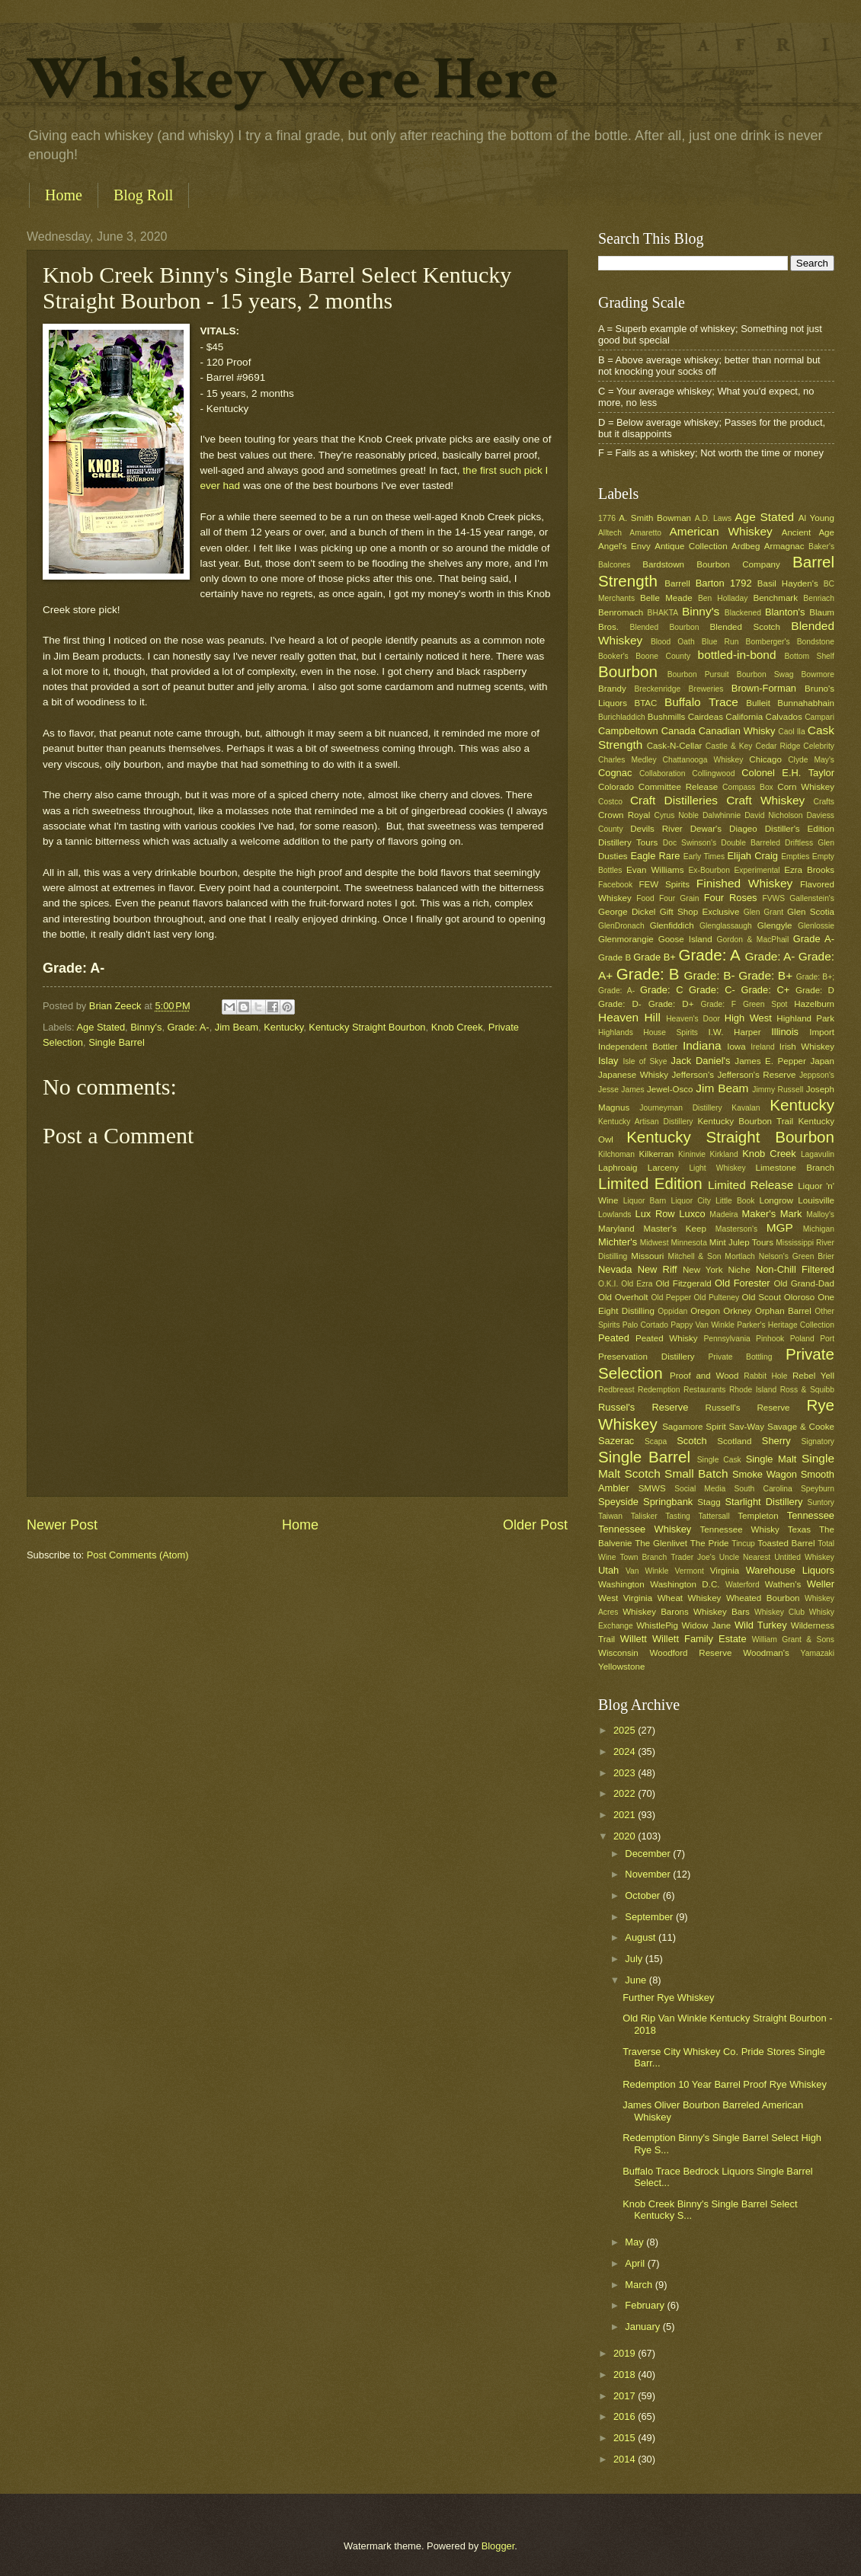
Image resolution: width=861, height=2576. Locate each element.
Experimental (757, 870)
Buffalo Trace (701, 701)
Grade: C (661, 990)
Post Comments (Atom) (138, 1555)
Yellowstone (621, 1666)
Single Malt (771, 1459)
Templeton (758, 1515)
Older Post (535, 1524)
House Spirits (670, 1032)
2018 (625, 2374)
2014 (625, 2459)
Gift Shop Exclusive (700, 911)
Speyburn (817, 1489)
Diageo (743, 828)
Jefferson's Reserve (756, 1074)
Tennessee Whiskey (644, 1529)
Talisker (644, 1516)
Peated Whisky (666, 1338)
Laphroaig (618, 1167)
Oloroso (799, 1297)
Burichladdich (621, 717)
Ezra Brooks (809, 869)
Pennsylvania (726, 1338)
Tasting (677, 1516)
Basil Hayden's (787, 583)
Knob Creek (457, 1027)
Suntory (821, 1502)
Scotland (734, 1441)
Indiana (702, 1045)
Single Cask (719, 1460)
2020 (625, 1836)
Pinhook (770, 1338)
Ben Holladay (722, 598)
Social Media (699, 1489)
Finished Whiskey (744, 883)
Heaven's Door (693, 1019)
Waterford (742, 1584)
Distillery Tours (628, 842)
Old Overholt (623, 1297)
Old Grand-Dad (803, 1283)
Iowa (736, 1046)
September (650, 1916)
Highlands (615, 1032)
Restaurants (704, 1389)
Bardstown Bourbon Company (711, 564)
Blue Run (720, 642)
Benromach (620, 612)
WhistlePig (657, 1625)
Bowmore (817, 674)
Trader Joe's (693, 1557)
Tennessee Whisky (739, 1529)
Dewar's (706, 828)
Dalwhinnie (722, 815)
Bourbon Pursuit (698, 674)
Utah (608, 1570)
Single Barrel (116, 1042)
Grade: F (719, 1004)
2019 (625, 2353)
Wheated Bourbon (763, 1598)
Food (645, 898)
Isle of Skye (645, 1061)
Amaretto (645, 533)
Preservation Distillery (646, 1356)
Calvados (784, 716)
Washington (621, 1584)
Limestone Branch (795, 1167)
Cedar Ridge (777, 746)
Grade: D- (620, 1003)
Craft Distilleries (674, 800)
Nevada (615, 1269)
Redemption (659, 1389)
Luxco (692, 1213)
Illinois (785, 1031)
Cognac (615, 772)
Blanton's (785, 612)
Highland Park (805, 1018)
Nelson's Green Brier (796, 1256)
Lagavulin (817, 1154)
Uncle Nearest (744, 1557)
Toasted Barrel (786, 1543)
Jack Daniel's (701, 1060)
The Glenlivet (661, 1543)
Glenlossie (816, 926)
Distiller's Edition (799, 828)
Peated (613, 1338)
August (641, 1937)
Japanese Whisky (633, 1074)
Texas (799, 1529)
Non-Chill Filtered (795, 1269)
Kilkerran (656, 1154)
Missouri (647, 1256)
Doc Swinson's (689, 843)
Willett (633, 1638)
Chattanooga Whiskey (703, 760)
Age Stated (100, 1027)
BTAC (645, 703)
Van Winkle (647, 1571)
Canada (678, 731)
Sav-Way (747, 1426)
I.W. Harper (734, 1032)
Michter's (617, 1242)
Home (63, 195)
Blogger (498, 2546)
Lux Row (654, 1213)
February (646, 2305)
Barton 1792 (724, 583)
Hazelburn (814, 1003)
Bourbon (628, 671)
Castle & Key (729, 746)
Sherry (776, 1440)
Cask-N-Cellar (675, 745)
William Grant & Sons (793, 1639)
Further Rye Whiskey (668, 1997)
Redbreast (616, 1389)
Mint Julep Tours (741, 1242)
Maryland (616, 1228)
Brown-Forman (763, 688)
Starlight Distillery (763, 1501)
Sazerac (616, 1440)
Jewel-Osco (670, 1089)
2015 (625, 2437)
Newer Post (62, 1524)
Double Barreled (750, 843)
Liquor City (690, 1201)
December (649, 1853)
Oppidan (672, 1311)
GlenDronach (621, 926)
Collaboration (662, 773)
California (744, 716)
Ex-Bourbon (709, 870)
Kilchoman (616, 1154)
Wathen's (783, 1584)
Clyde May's (811, 760)
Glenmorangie (626, 939)
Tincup (743, 1543)
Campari (819, 717)
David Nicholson (773, 815)
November (649, 1874)
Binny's (146, 1027)
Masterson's (736, 1229)
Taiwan (610, 1516)
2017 (625, 2396)
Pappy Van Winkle (703, 1325)
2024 (625, 1751)
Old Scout (761, 1297)
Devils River (656, 828)
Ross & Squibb (807, 1389)
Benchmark (775, 597)
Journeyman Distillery (680, 1108)
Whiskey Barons (656, 1611)
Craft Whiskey (765, 800)
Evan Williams (654, 869)
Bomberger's (768, 642)
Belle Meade (666, 597)
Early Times (704, 856)
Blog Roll (143, 195)
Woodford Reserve (691, 1652)
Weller (820, 1584)
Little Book (734, 1201)
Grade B (614, 957)
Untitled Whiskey (804, 1557)
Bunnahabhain (805, 703)
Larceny (663, 1167)
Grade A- (813, 938)
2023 (625, 1773)
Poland (802, 1338)
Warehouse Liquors (790, 1570)
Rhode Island (752, 1389)
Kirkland (724, 1154)
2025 (625, 1730)
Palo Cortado (645, 1325)
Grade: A (709, 955)
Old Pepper (671, 1297)
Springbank (668, 1501)
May (635, 2242)
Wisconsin (618, 1652)
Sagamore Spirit (694, 1426)
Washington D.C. (684, 1584)
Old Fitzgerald (683, 1283)
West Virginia (625, 1598)
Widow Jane (706, 1625)
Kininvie (692, 1154)
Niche (739, 1269)
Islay (608, 1060)
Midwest (654, 1242)
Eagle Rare (655, 855)
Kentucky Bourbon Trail (745, 1121)
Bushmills (667, 716)
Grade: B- (709, 975)
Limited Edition (650, 1183)
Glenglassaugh (725, 926)
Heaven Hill (629, 1017)
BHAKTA (663, 613)
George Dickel (626, 911)
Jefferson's (693, 1074)
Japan (822, 1061)
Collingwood (713, 773)
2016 (625, 2416)
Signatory (817, 1441)
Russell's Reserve (748, 1407)
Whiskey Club (779, 1612)
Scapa (656, 1441)
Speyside (618, 1501)
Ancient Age (808, 532)
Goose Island (685, 939)
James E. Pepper (770, 1061)
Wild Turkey (761, 1625)
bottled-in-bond (737, 654)
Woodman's (766, 1652)
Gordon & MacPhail (753, 939)
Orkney (737, 1310)
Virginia (724, 1570)
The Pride (709, 1543)
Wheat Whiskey (690, 1598)
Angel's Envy (624, 546)
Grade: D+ (671, 1003)
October (643, 1895)
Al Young (816, 518)
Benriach (818, 598)
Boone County (662, 656)
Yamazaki (817, 1653)
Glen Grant (763, 912)
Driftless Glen (809, 843)
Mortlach (739, 1256)
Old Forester (742, 1283)
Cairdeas (705, 716)
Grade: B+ (765, 975)
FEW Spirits (664, 884)
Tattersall (713, 1516)
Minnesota (689, 1242)
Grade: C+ (765, 990)
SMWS (652, 1488)
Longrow (775, 1200)
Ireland (762, 1047)
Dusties (613, 856)
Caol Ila (791, 731)
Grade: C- (712, 990)
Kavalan (745, 1108)
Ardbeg (745, 546)
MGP (780, 1227)
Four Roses (730, 897)
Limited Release (750, 1184)
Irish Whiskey (806, 1046)
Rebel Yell (813, 1375)
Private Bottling (740, 1357)
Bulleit (758, 703)
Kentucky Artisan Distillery (645, 1121)
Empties (795, 856)
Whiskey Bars (721, 1611)
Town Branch (643, 1557)
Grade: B (648, 974)
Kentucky (283, 1027)
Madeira (723, 1214)
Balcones (614, 565)
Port (827, 1338)
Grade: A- (189, 1027)
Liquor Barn (644, 1201)
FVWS (773, 898)
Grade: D (814, 990)
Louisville (816, 1200)
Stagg (708, 1502)
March (640, 2284)
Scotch (691, 1440)
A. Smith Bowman (655, 518)
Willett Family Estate (699, 1638)
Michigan (818, 1229)
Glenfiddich (672, 925)
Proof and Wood (704, 1375)
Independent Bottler (637, 1046)
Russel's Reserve (643, 1407)
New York (703, 1269)
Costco (610, 801)
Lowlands (615, 1214)
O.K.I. (608, 1284)
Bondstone (815, 642)
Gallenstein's (811, 898)
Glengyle (774, 925)
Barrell (677, 583)
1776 (607, 518)
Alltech (610, 533)
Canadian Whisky (737, 731)
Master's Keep (675, 1228)
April (636, 2263)
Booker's (613, 656)
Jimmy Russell (777, 1089)
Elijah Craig (753, 855)
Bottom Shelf (809, 656)
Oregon (705, 1310)
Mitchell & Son (695, 1256)
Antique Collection (691, 546)
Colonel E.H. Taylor (787, 772)
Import (821, 1032)
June (637, 1980)
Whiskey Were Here (293, 79)
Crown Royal (624, 815)
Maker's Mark (772, 1213)
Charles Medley (627, 760)
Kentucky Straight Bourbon (367, 1027)
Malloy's (820, 1214)
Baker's (821, 546)
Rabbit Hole (765, 1376)
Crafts (824, 801)
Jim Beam (236, 1027)
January (643, 2326)
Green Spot (765, 1004)
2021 (625, 1814)
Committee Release (678, 786)
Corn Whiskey (805, 786)
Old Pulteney (717, 1297)
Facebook (615, 885)
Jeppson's (816, 1075)
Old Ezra (636, 1284)
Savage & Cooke (800, 1426)
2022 (625, 1793)
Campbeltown (628, 731)
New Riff (657, 1269)
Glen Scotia (810, 911)
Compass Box (747, 787)
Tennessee (810, 1515)
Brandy (612, 688)
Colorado (616, 786)
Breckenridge (657, 689)
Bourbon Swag (765, 674)
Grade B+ (654, 957)
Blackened (743, 613)
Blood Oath (673, 642)
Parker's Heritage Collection (785, 1325)
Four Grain (679, 898)
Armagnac (784, 546)
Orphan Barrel (783, 1310)
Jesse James (621, 1089)
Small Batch (696, 1473)
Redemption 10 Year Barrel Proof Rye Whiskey (725, 2084)
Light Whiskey (717, 1168)
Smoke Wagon (764, 1474)
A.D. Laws (713, 518)
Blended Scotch (744, 626)
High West (748, 1018)
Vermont (688, 1571)
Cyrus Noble (676, 815)
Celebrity (818, 746)
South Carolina (763, 1489)
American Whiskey (720, 531)
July (635, 1958)
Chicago (765, 759)
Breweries (706, 689)
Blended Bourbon (664, 627)
